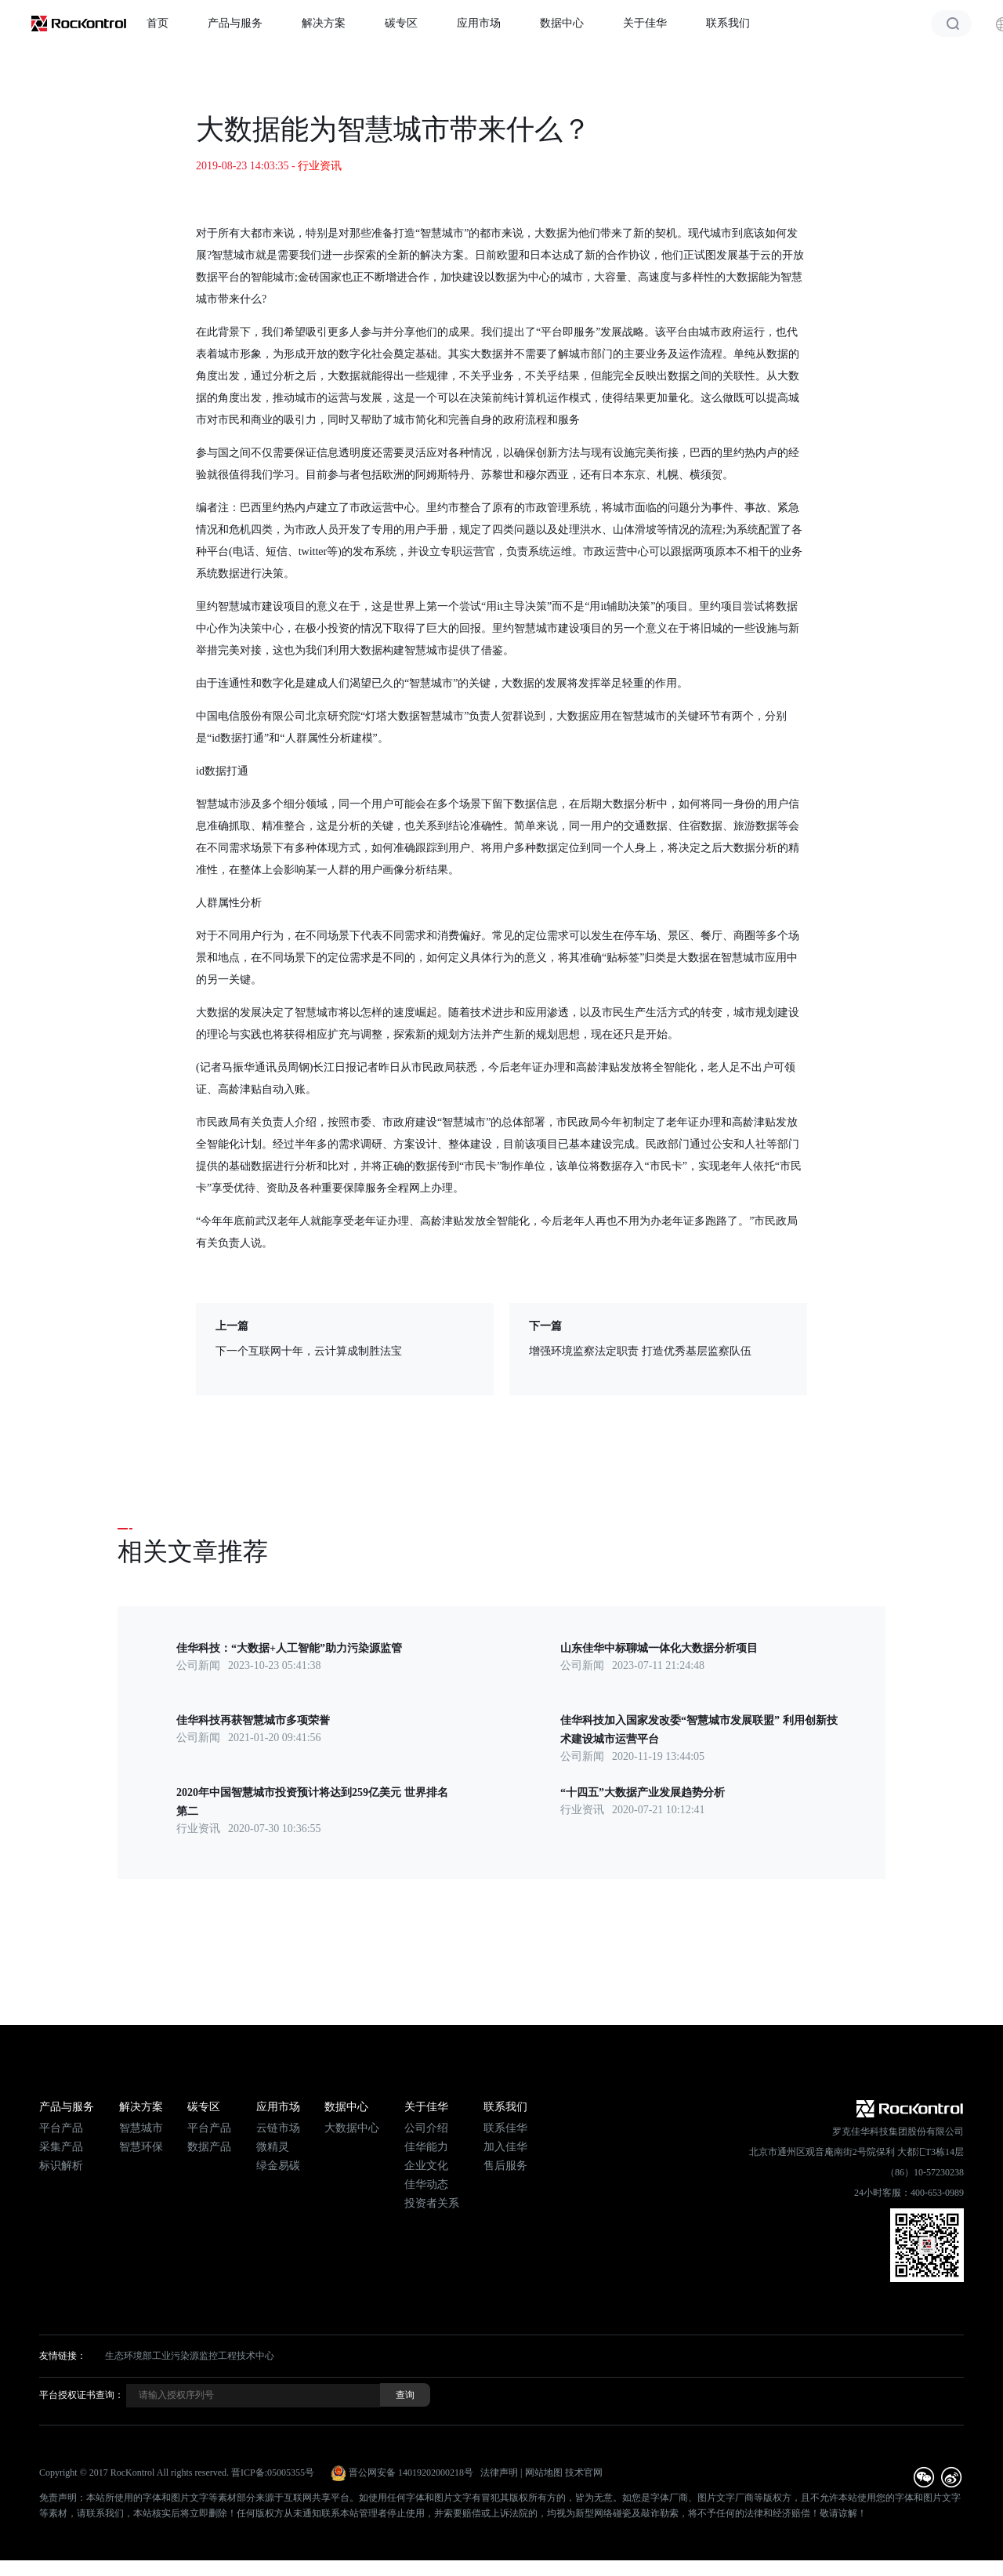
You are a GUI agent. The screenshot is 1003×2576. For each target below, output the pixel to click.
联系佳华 (505, 2128)
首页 (157, 23)
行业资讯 (320, 166)
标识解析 (61, 2165)
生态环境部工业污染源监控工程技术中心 (189, 2355)
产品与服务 (235, 23)
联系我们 (728, 23)
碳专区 (401, 23)
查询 (405, 2394)
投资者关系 (431, 2203)
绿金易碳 (278, 2165)
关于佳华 (645, 23)
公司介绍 (426, 2128)
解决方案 (324, 23)
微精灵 (272, 2147)
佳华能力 (426, 2147)
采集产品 (61, 2147)
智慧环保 (141, 2147)
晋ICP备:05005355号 (272, 2472)
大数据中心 (351, 2128)
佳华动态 (426, 2184)
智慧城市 (141, 2128)
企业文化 (426, 2165)
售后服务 (505, 2165)
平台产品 (61, 2128)
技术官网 (584, 2472)
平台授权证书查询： (81, 2394)
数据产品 (209, 2147)
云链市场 (278, 2128)
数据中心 (562, 23)
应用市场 (479, 23)
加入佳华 (505, 2147)
